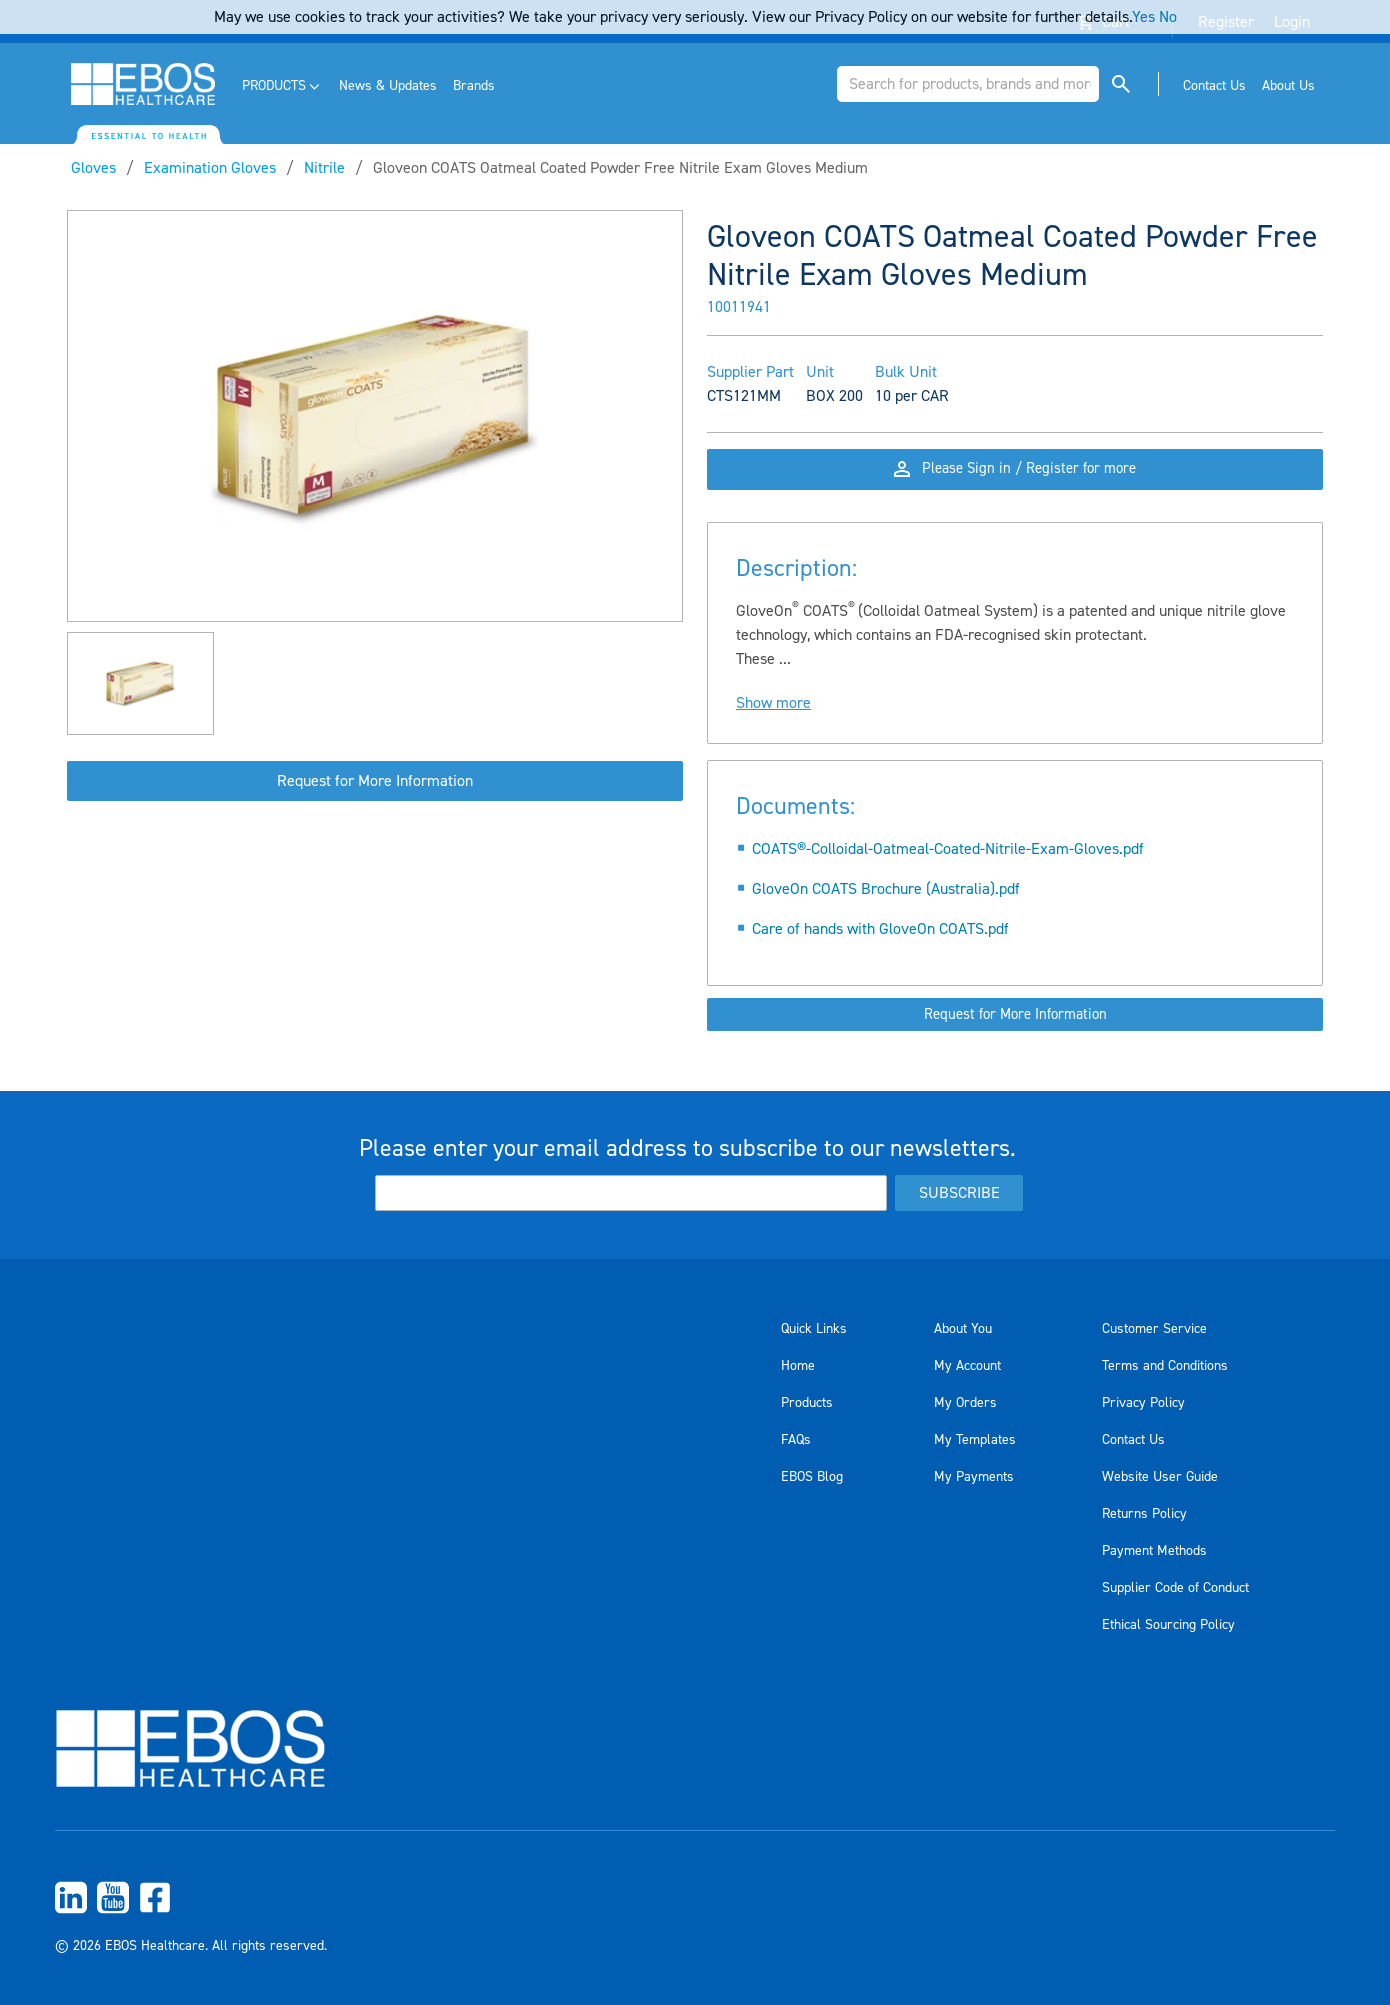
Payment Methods (1154, 1551)
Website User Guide (1160, 1477)
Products (807, 1403)
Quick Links (814, 1329)
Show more (773, 726)
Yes (1143, 17)
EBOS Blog (812, 1477)
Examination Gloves (210, 168)
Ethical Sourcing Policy (1168, 1625)
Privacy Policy (1143, 1403)
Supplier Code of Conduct (1175, 1588)
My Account (967, 1366)
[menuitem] (282, 86)
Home (798, 1366)
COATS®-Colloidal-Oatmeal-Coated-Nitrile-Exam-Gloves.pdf (948, 872)
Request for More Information (375, 781)
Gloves (93, 168)
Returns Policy (1144, 1514)
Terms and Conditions (1165, 1366)
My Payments (974, 1477)
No (1168, 17)
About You (963, 1329)
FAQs (796, 1440)
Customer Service (1154, 1329)
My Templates (975, 1440)
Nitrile (324, 168)
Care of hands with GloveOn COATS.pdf (880, 952)
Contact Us (1133, 1440)
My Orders (965, 1403)
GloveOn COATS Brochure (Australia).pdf (886, 912)
